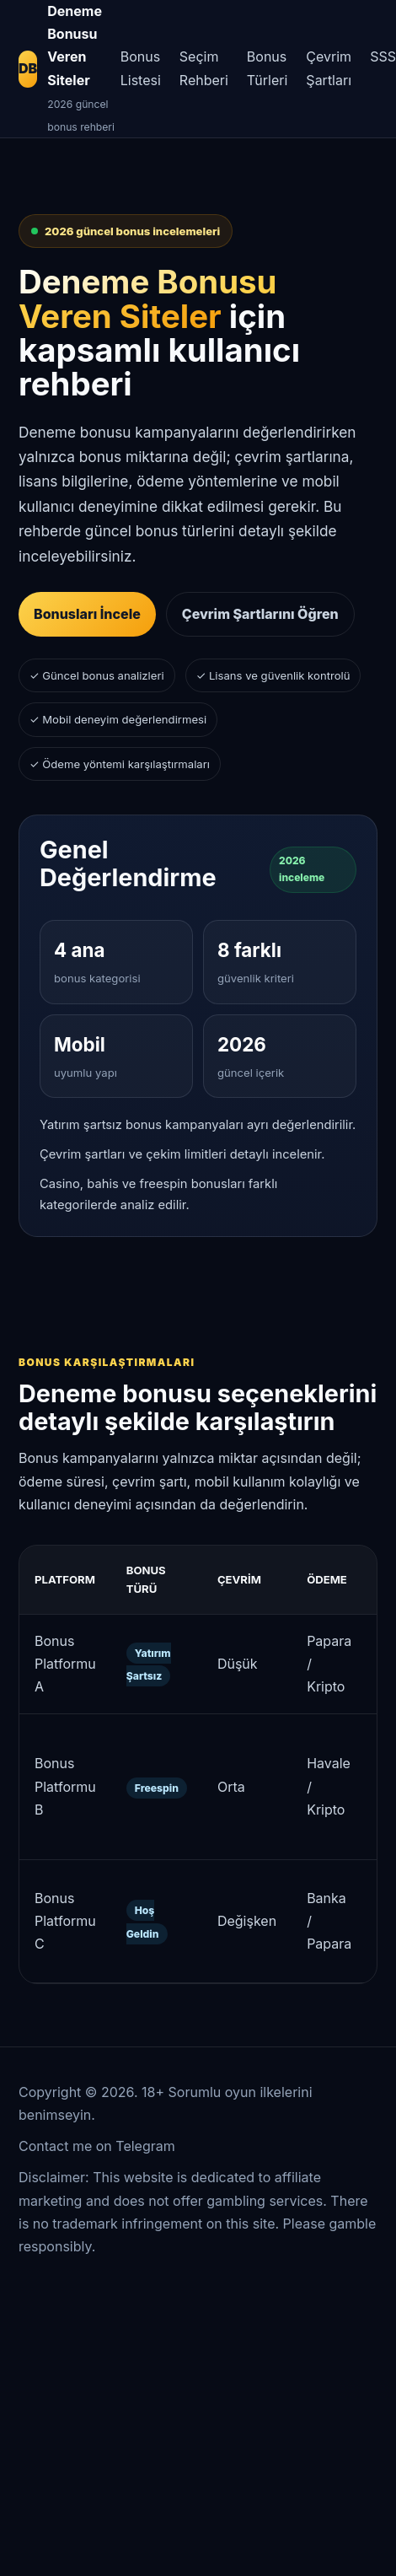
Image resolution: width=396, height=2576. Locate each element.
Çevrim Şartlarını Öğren (260, 613)
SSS (383, 56)
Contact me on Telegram (97, 2146)
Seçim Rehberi (203, 68)
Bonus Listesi (140, 68)
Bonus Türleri (267, 68)
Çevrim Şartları (328, 68)
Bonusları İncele (87, 613)
